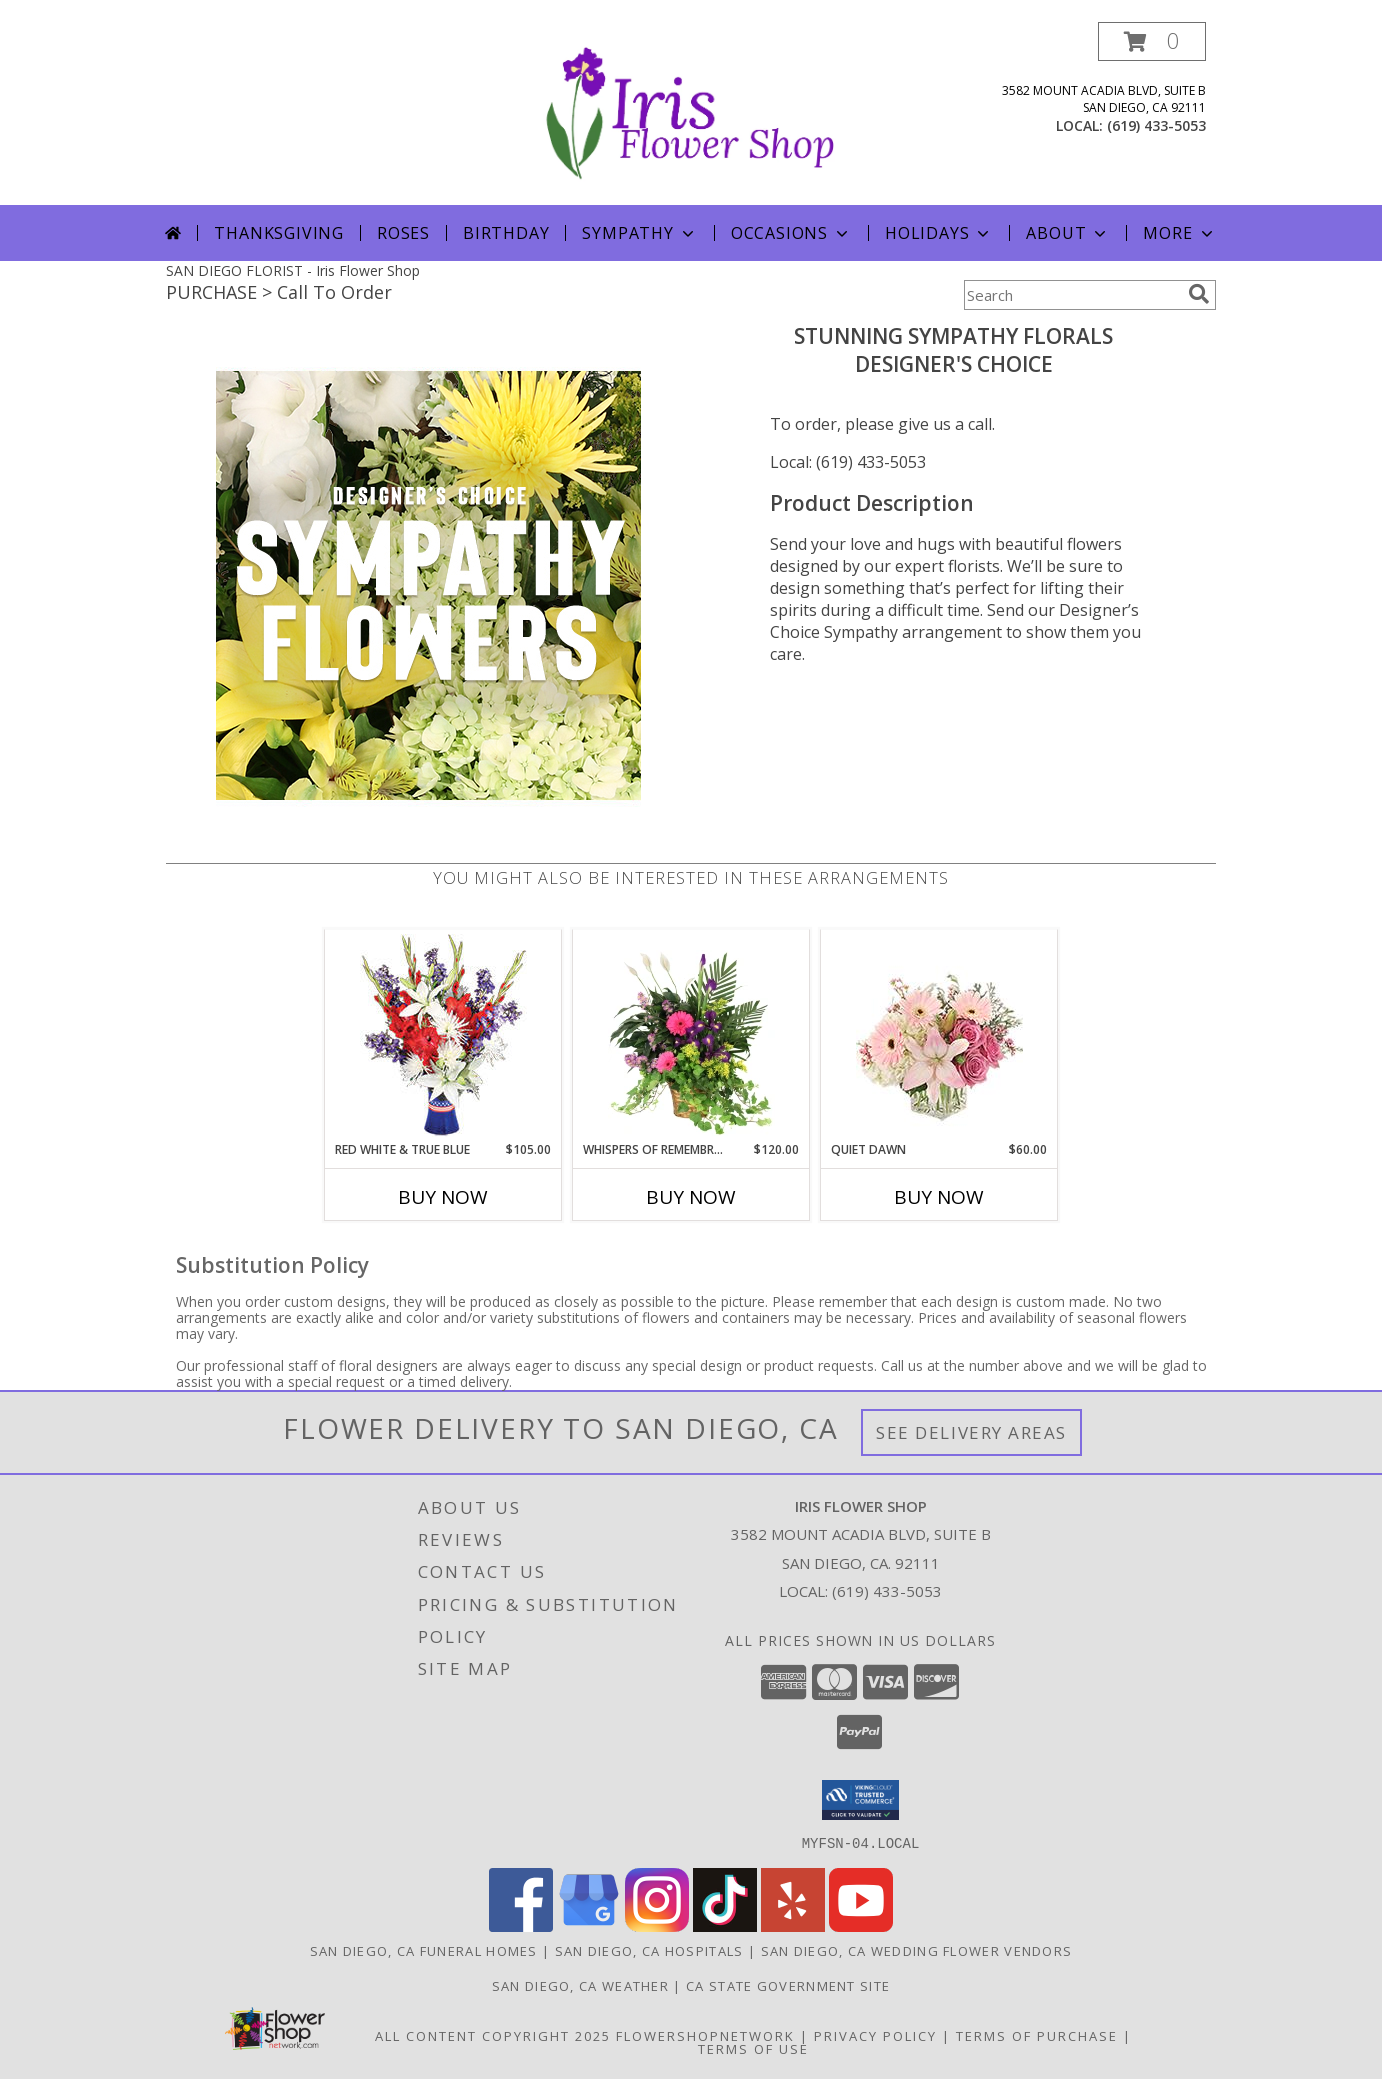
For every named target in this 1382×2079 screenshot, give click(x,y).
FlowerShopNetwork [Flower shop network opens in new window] (705, 2035)
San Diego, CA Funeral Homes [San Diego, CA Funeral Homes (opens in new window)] (424, 1950)
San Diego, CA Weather (580, 1985)
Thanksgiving (279, 233)
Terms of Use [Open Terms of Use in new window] (753, 2048)
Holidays (939, 233)
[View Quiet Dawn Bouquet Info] (939, 1035)
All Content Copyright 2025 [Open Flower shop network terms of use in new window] (493, 2035)
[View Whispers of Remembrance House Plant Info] (691, 1035)
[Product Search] (1072, 295)
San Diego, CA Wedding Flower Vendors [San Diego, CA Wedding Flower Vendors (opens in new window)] (917, 1950)
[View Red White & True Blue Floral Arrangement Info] (443, 1035)
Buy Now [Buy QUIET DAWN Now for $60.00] (939, 1197)
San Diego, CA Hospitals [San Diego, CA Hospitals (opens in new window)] (649, 1950)
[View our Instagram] (657, 1925)
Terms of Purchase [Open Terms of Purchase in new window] (1037, 2035)
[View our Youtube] (861, 1925)
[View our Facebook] (521, 1925)
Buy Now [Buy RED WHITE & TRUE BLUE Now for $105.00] (443, 1197)
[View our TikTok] (725, 1925)
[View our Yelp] (793, 1925)
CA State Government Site (788, 1985)
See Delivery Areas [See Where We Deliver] (971, 1432)
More (1179, 233)
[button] (1152, 41)
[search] (1199, 294)
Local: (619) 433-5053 (848, 462)
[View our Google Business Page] (589, 1925)
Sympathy (639, 233)
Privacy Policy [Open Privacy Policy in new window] (875, 2035)
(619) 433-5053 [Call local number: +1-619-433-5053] (1156, 125)
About (1068, 233)
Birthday (506, 233)
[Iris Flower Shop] (690, 113)
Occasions (791, 233)
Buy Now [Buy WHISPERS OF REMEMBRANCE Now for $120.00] (691, 1197)
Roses (403, 233)
